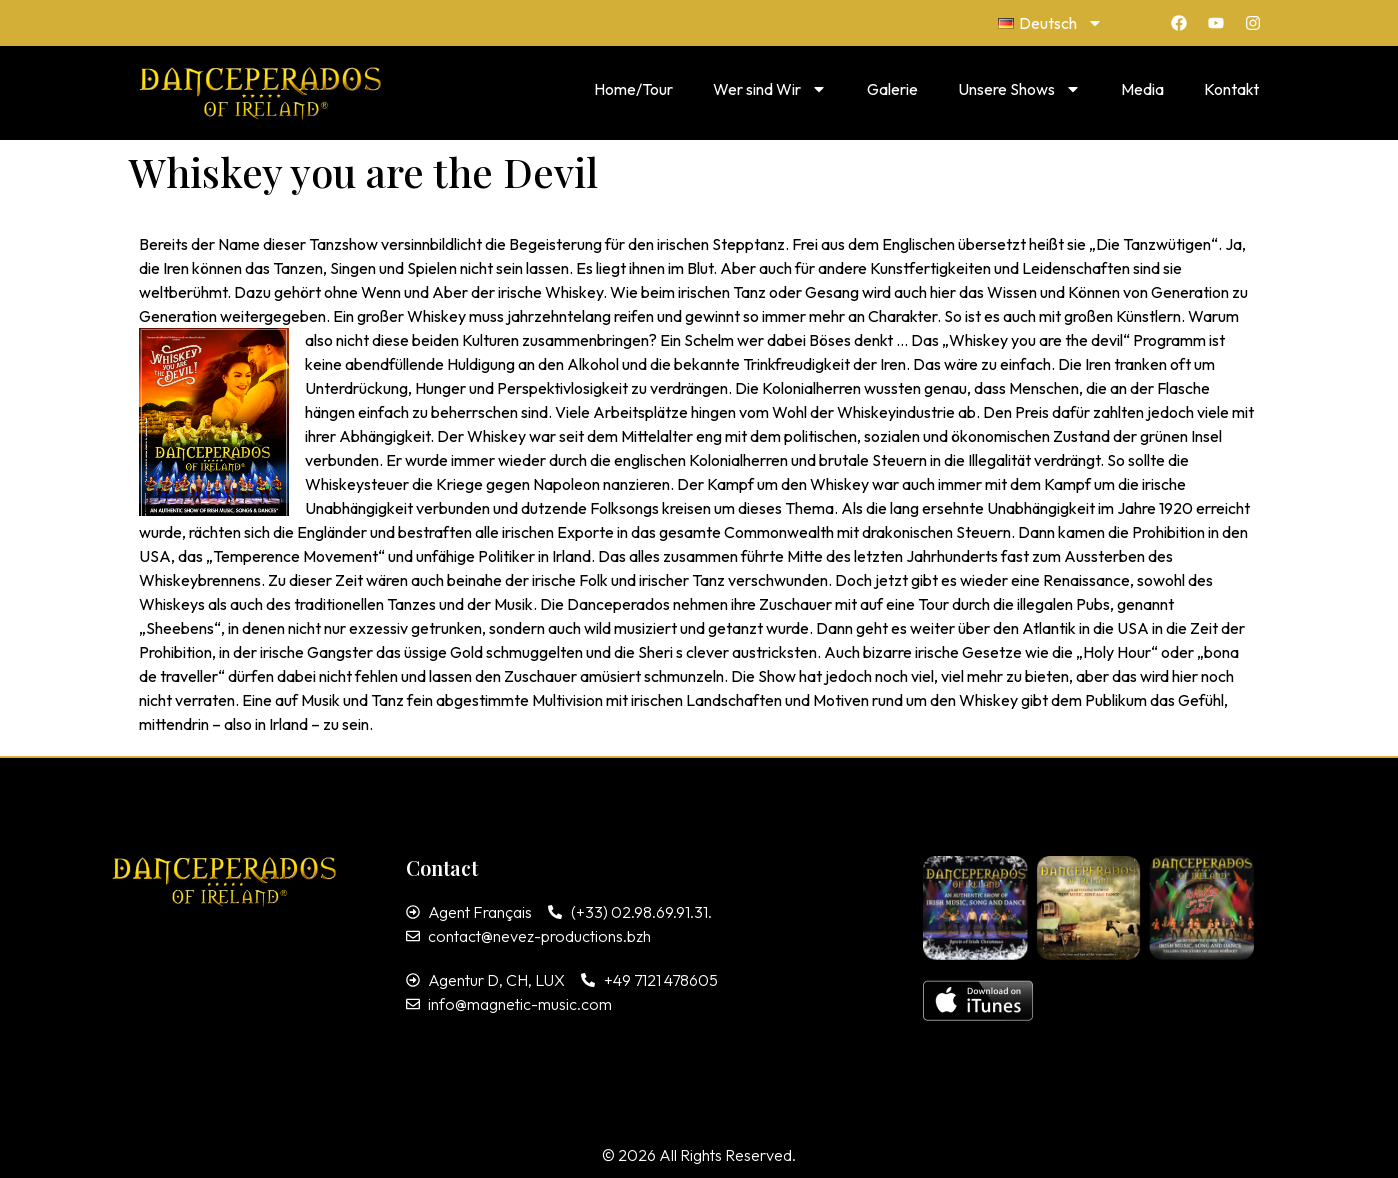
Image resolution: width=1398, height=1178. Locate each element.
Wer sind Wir (770, 89)
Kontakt (1231, 89)
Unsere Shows (1019, 89)
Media (1142, 89)
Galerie (892, 89)
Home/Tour (633, 89)
